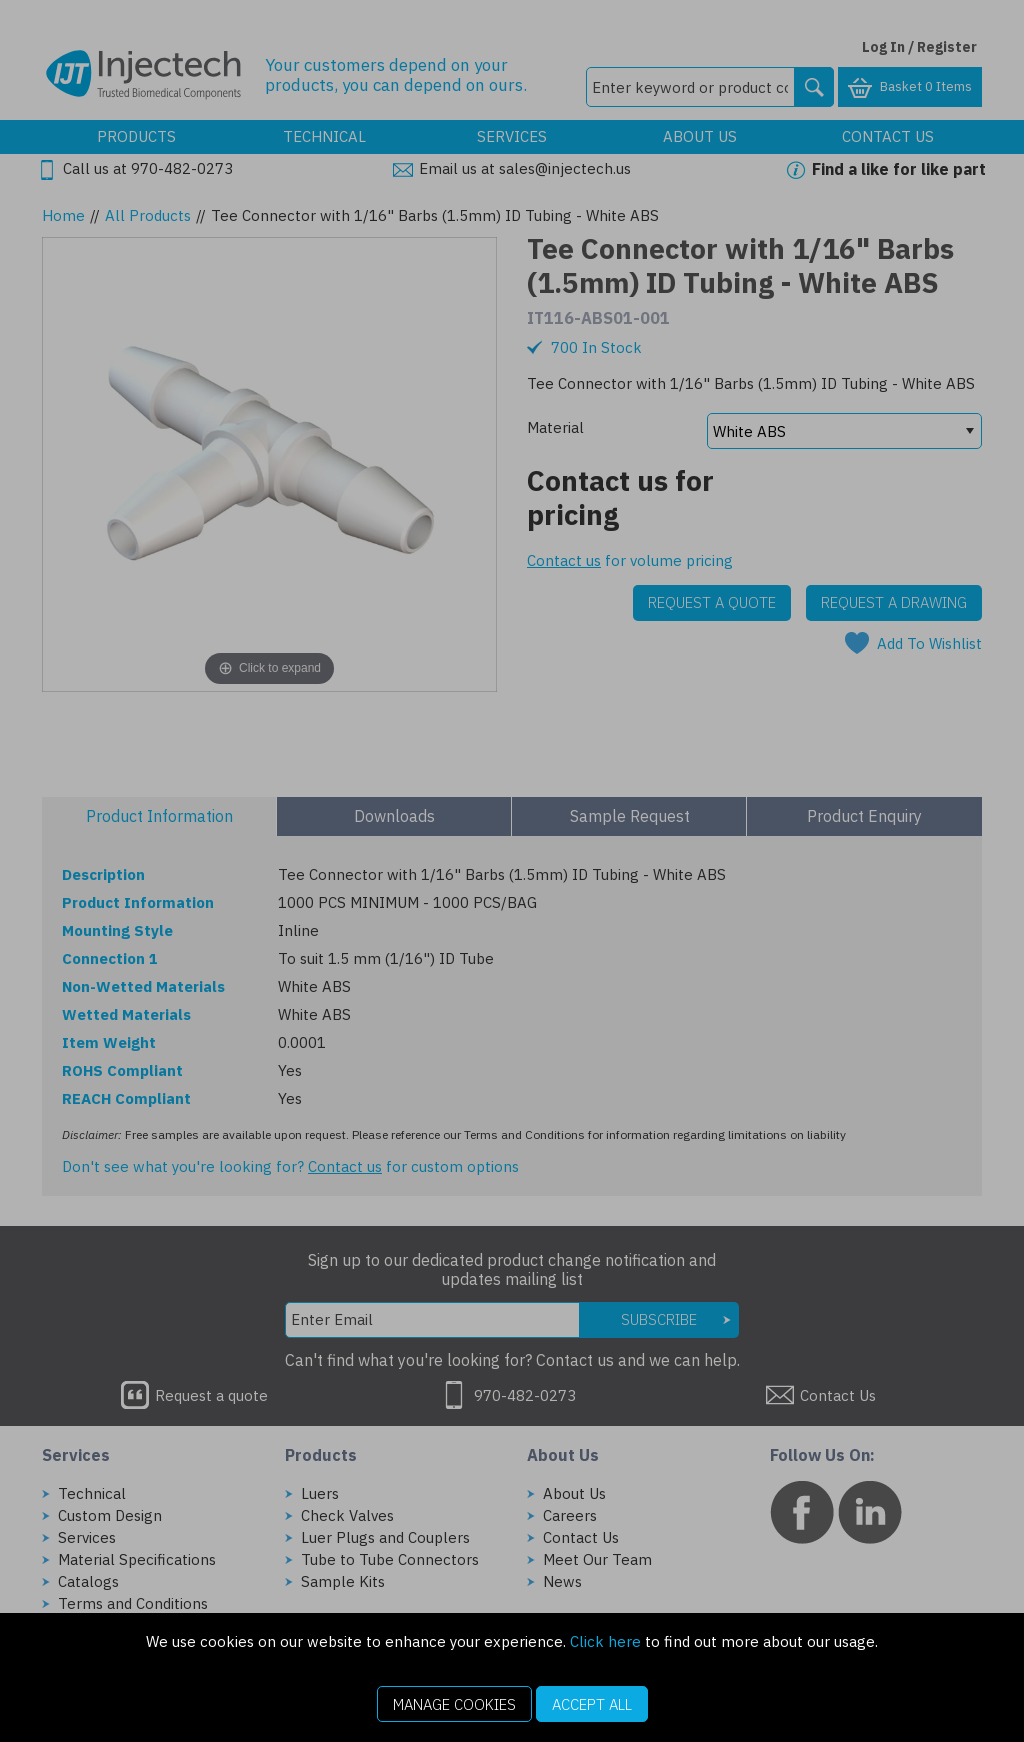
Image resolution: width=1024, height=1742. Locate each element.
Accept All (592, 1704)
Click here (605, 1641)
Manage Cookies (454, 1704)
